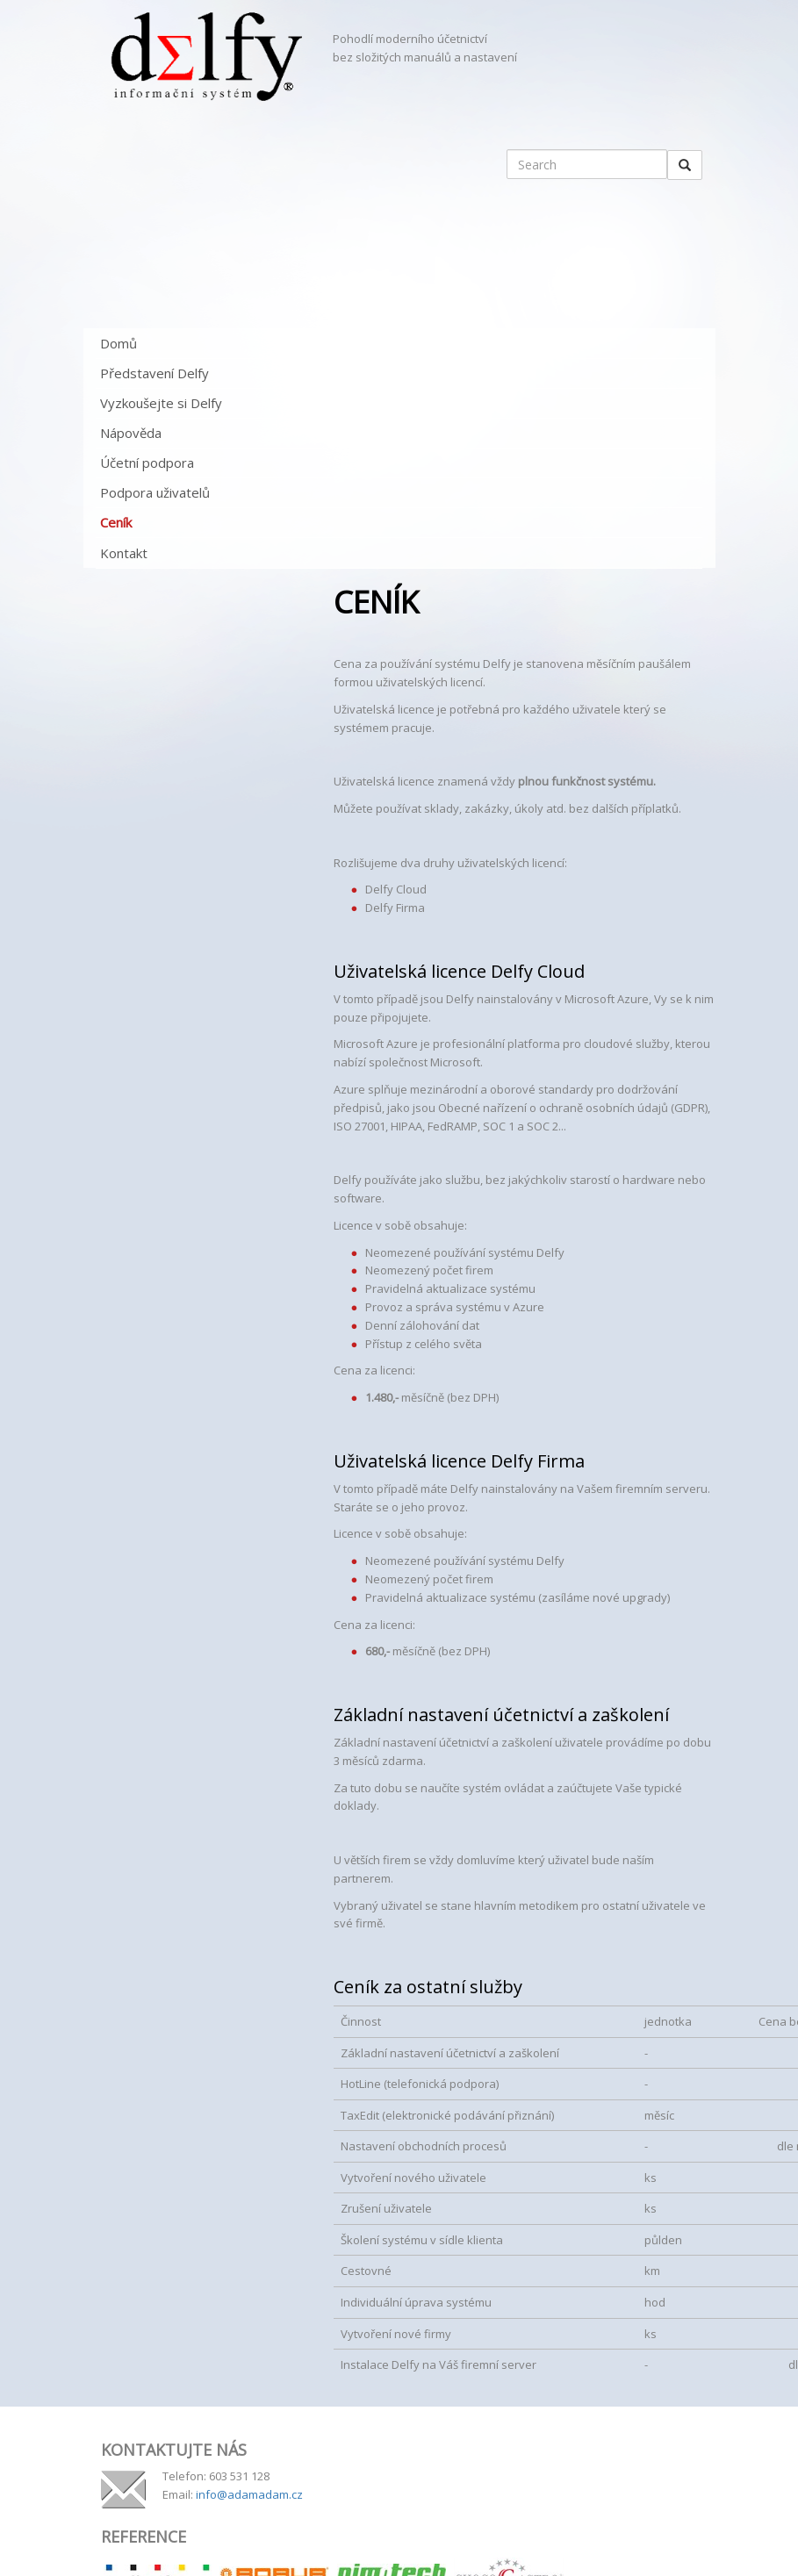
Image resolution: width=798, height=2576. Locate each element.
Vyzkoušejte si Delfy (161, 403)
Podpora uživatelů (155, 492)
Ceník (116, 522)
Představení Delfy (154, 373)
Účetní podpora (147, 462)
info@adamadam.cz (249, 2494)
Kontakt (123, 553)
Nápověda (131, 432)
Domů (118, 343)
